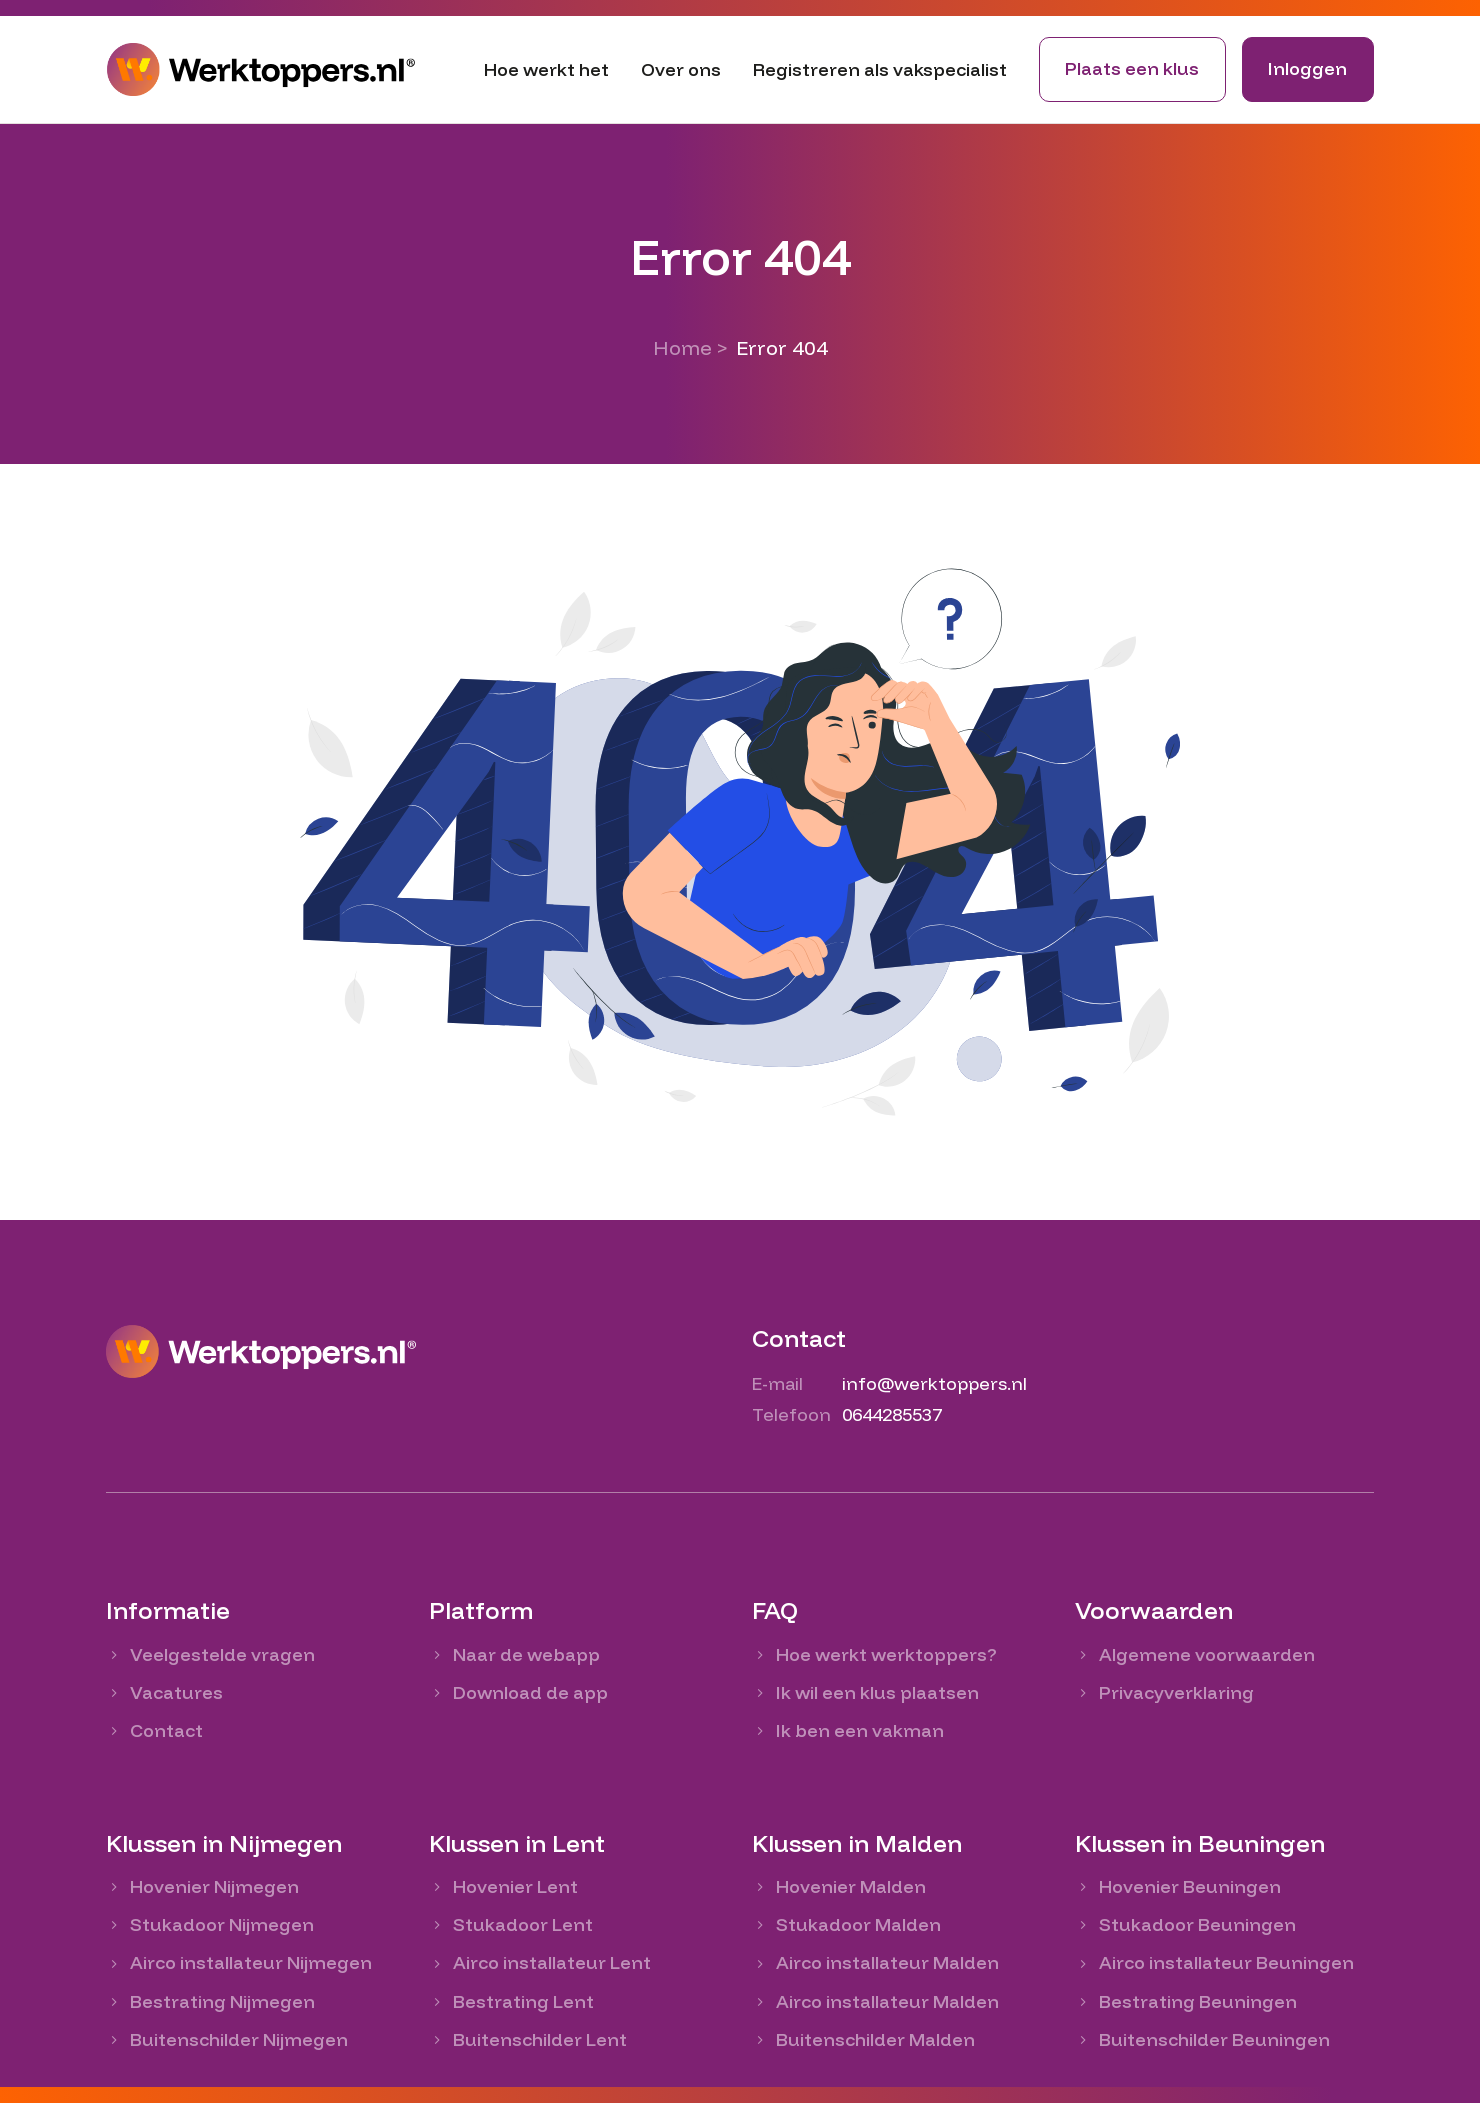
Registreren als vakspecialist (880, 69)
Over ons (681, 69)
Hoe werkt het (546, 69)
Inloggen (1307, 68)
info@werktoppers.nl (934, 1383)
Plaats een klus (1132, 68)
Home (682, 347)
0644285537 (892, 1414)
